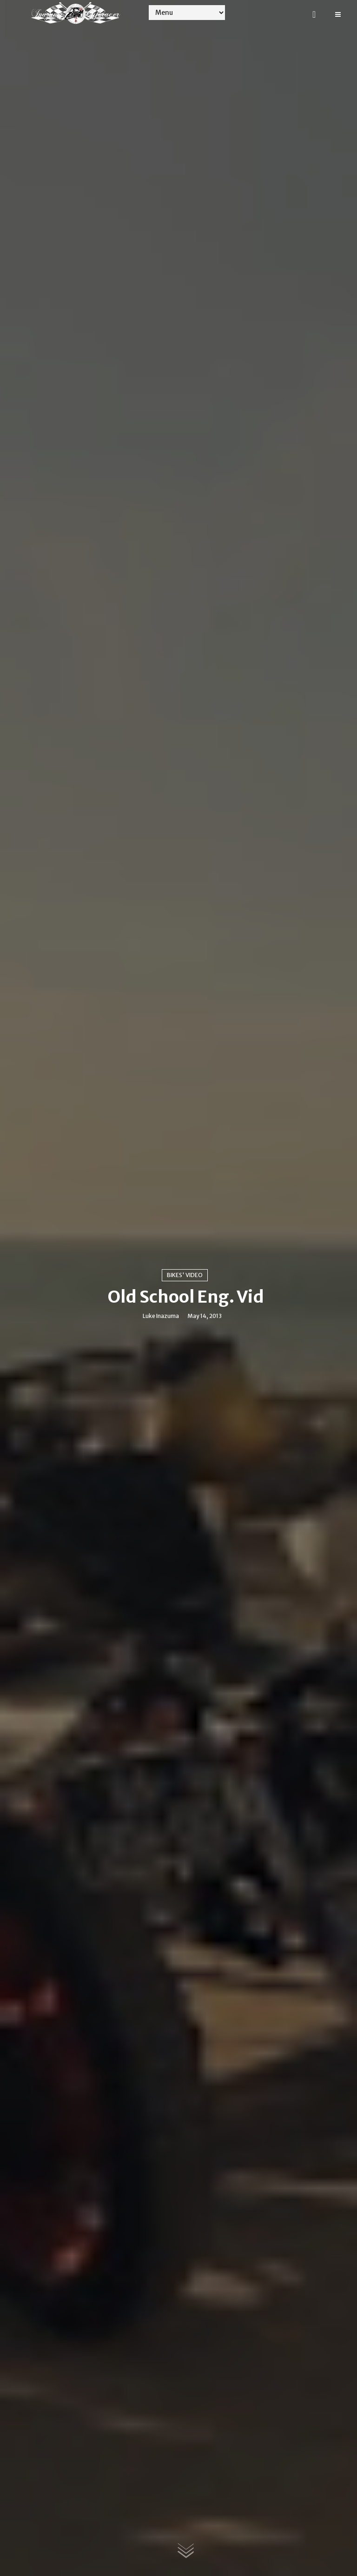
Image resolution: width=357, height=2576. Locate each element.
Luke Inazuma (161, 1315)
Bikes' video (185, 1274)
